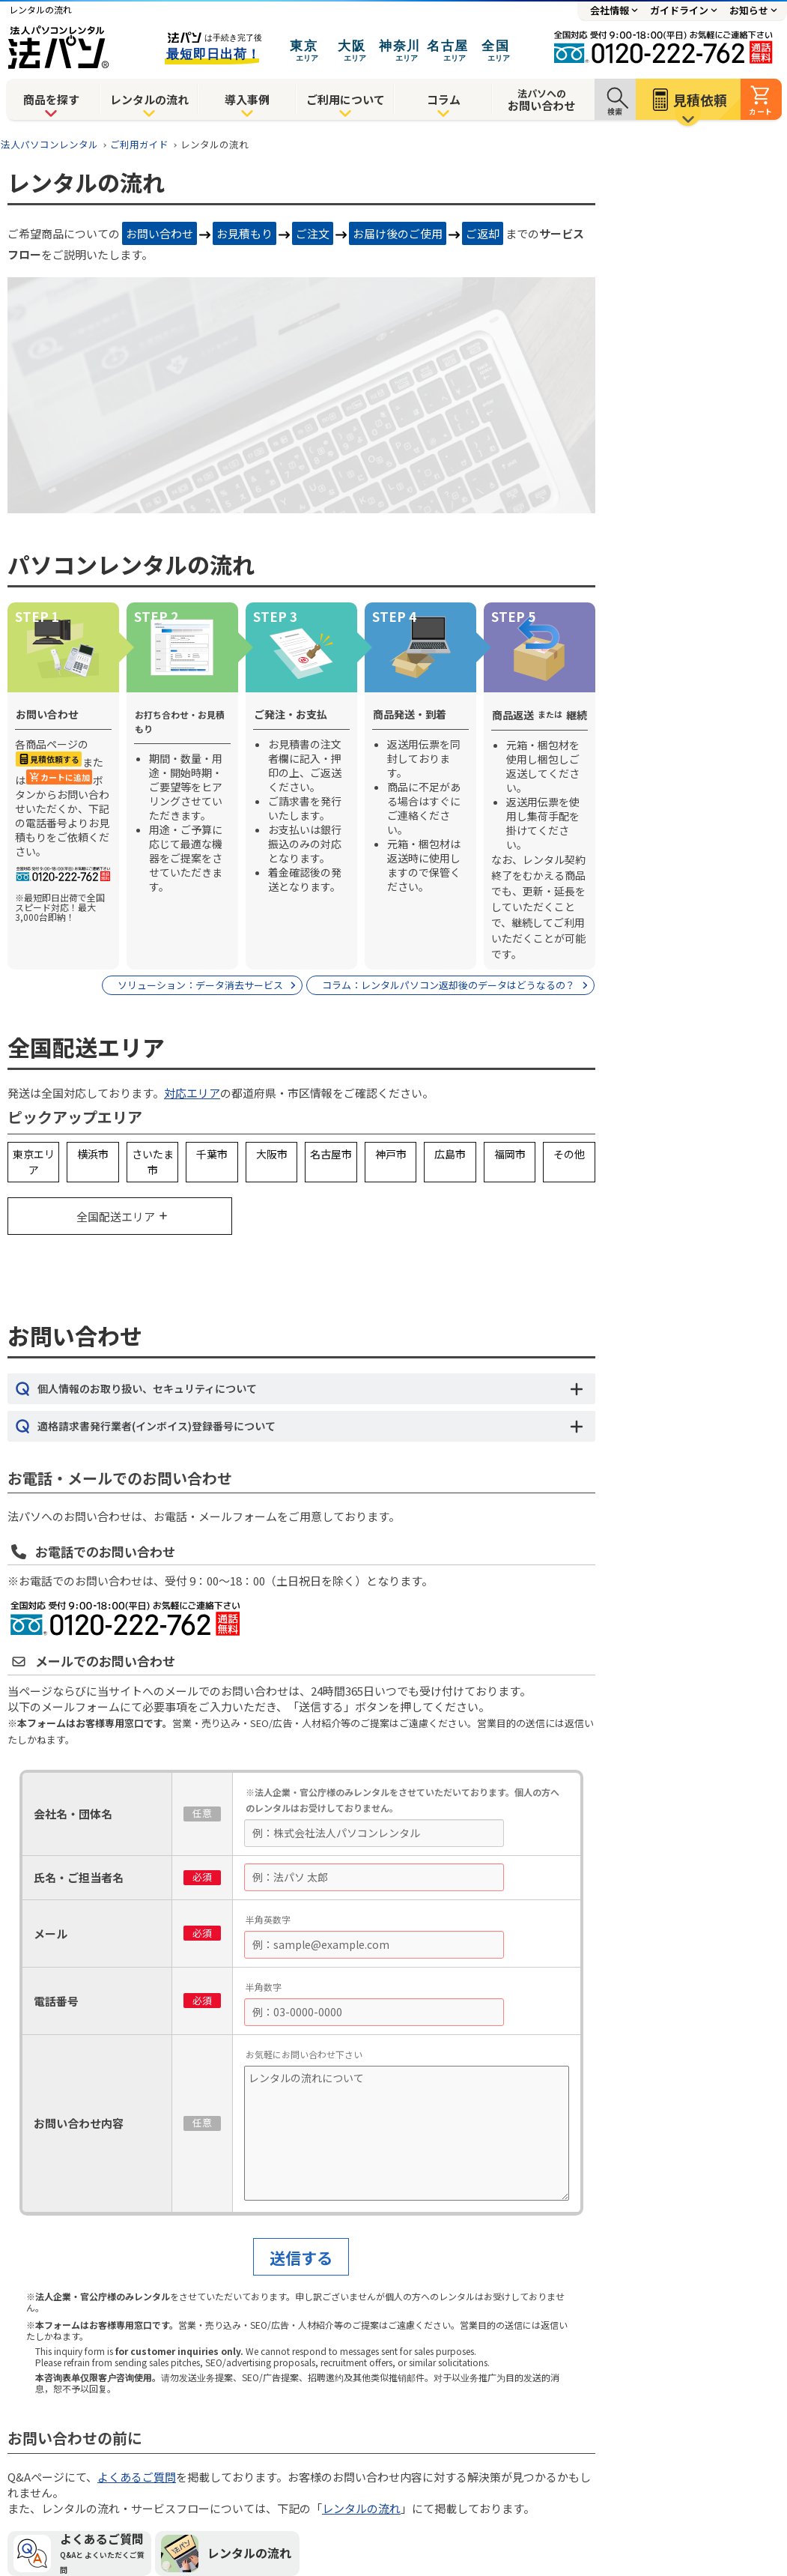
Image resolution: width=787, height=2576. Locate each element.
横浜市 (93, 1153)
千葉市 (212, 1153)
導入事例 (247, 99)
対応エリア (192, 1093)
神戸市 (391, 1153)
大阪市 (272, 1153)
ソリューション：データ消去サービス (200, 985)
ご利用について (345, 99)
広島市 (450, 1153)
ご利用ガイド (139, 144)
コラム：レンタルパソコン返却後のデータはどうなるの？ (448, 985)
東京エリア (34, 1161)
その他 (569, 1153)
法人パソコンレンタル (49, 144)
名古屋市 (331, 1153)
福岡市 (510, 1153)
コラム (444, 99)
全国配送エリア (115, 1216)
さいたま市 (153, 1161)
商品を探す (51, 99)
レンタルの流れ (149, 99)
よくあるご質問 (136, 2477)
